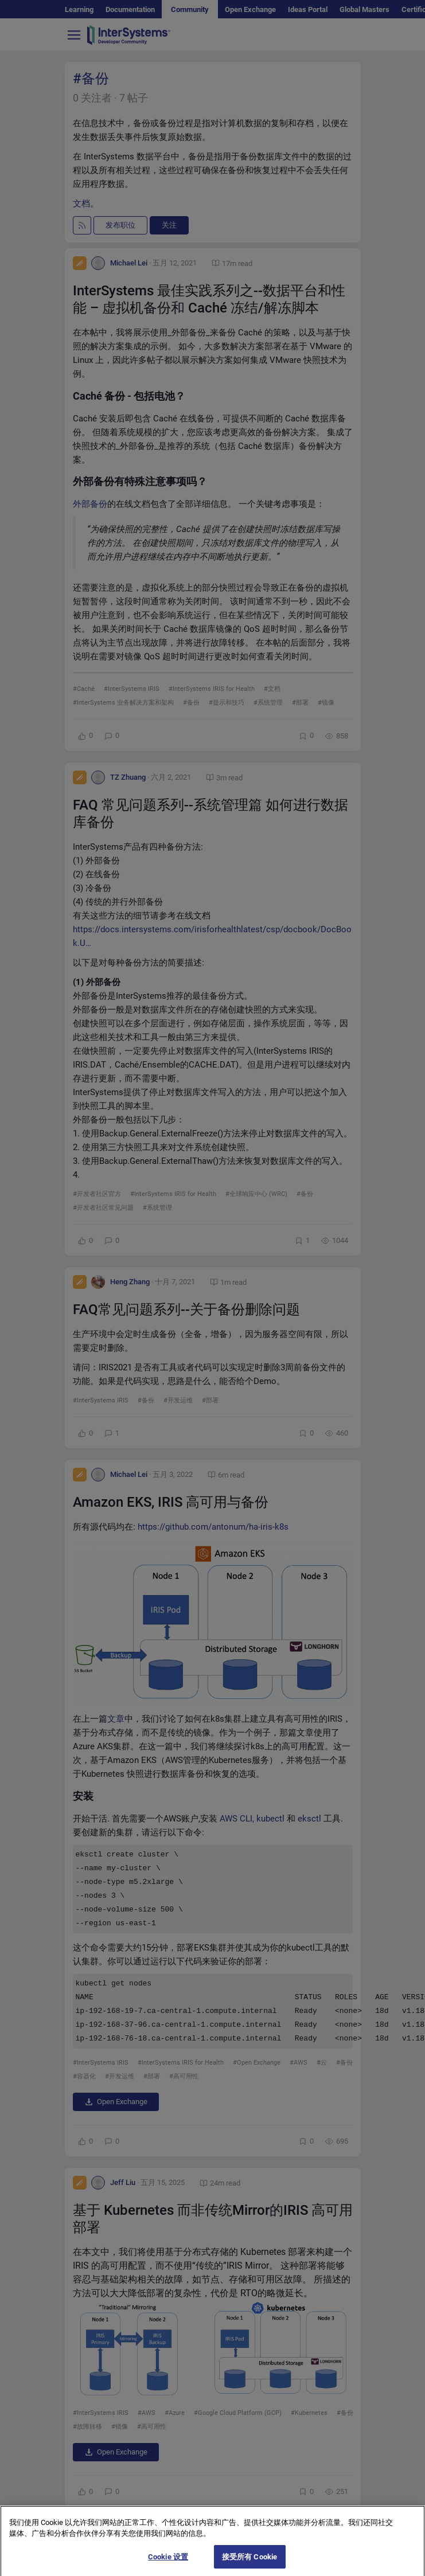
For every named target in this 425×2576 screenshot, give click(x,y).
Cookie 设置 (168, 2563)
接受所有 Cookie (249, 2563)
